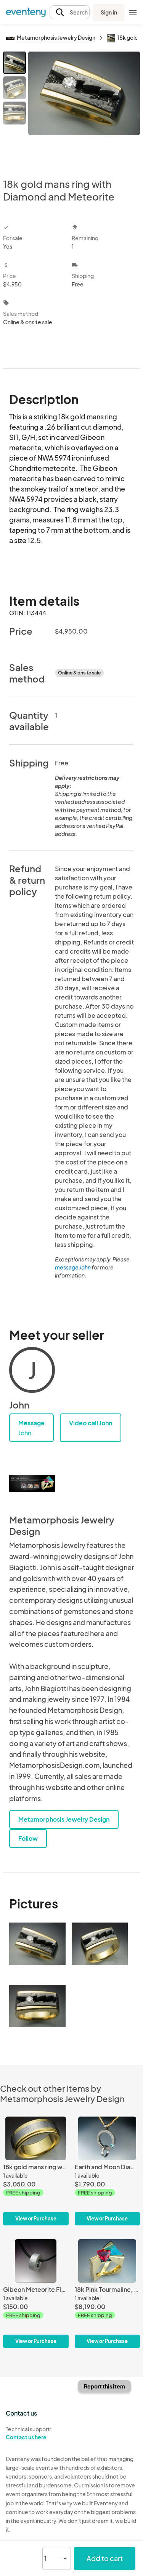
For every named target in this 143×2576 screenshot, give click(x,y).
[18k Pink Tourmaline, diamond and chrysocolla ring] (107, 2293)
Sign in (109, 12)
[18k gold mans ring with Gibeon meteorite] (36, 2171)
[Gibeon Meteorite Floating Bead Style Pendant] (36, 2293)
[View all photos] (84, 108)
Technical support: (36, 2433)
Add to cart (105, 2558)
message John (73, 1267)
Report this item (104, 2386)
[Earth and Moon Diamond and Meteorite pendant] (107, 2171)
